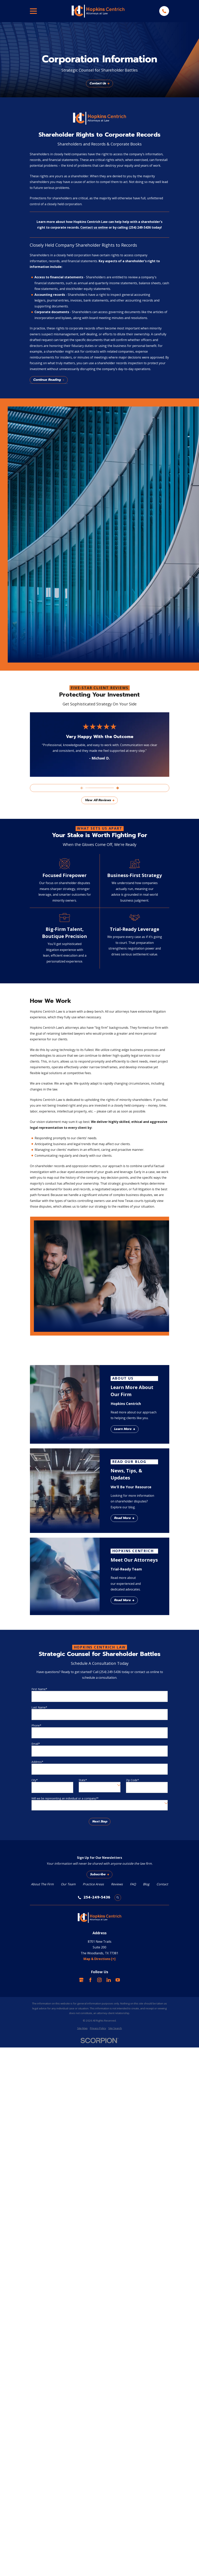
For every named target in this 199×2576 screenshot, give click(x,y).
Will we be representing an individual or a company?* (64, 1798)
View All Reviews (99, 800)
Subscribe (99, 1874)
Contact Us (99, 83)
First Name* (39, 1689)
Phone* (36, 1725)
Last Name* (39, 1707)
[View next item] (117, 788)
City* (34, 1780)
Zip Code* (132, 1780)
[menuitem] (82, 2028)
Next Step (99, 1821)
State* (83, 1780)
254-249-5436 (96, 1897)
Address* (37, 1762)
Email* (35, 1744)
